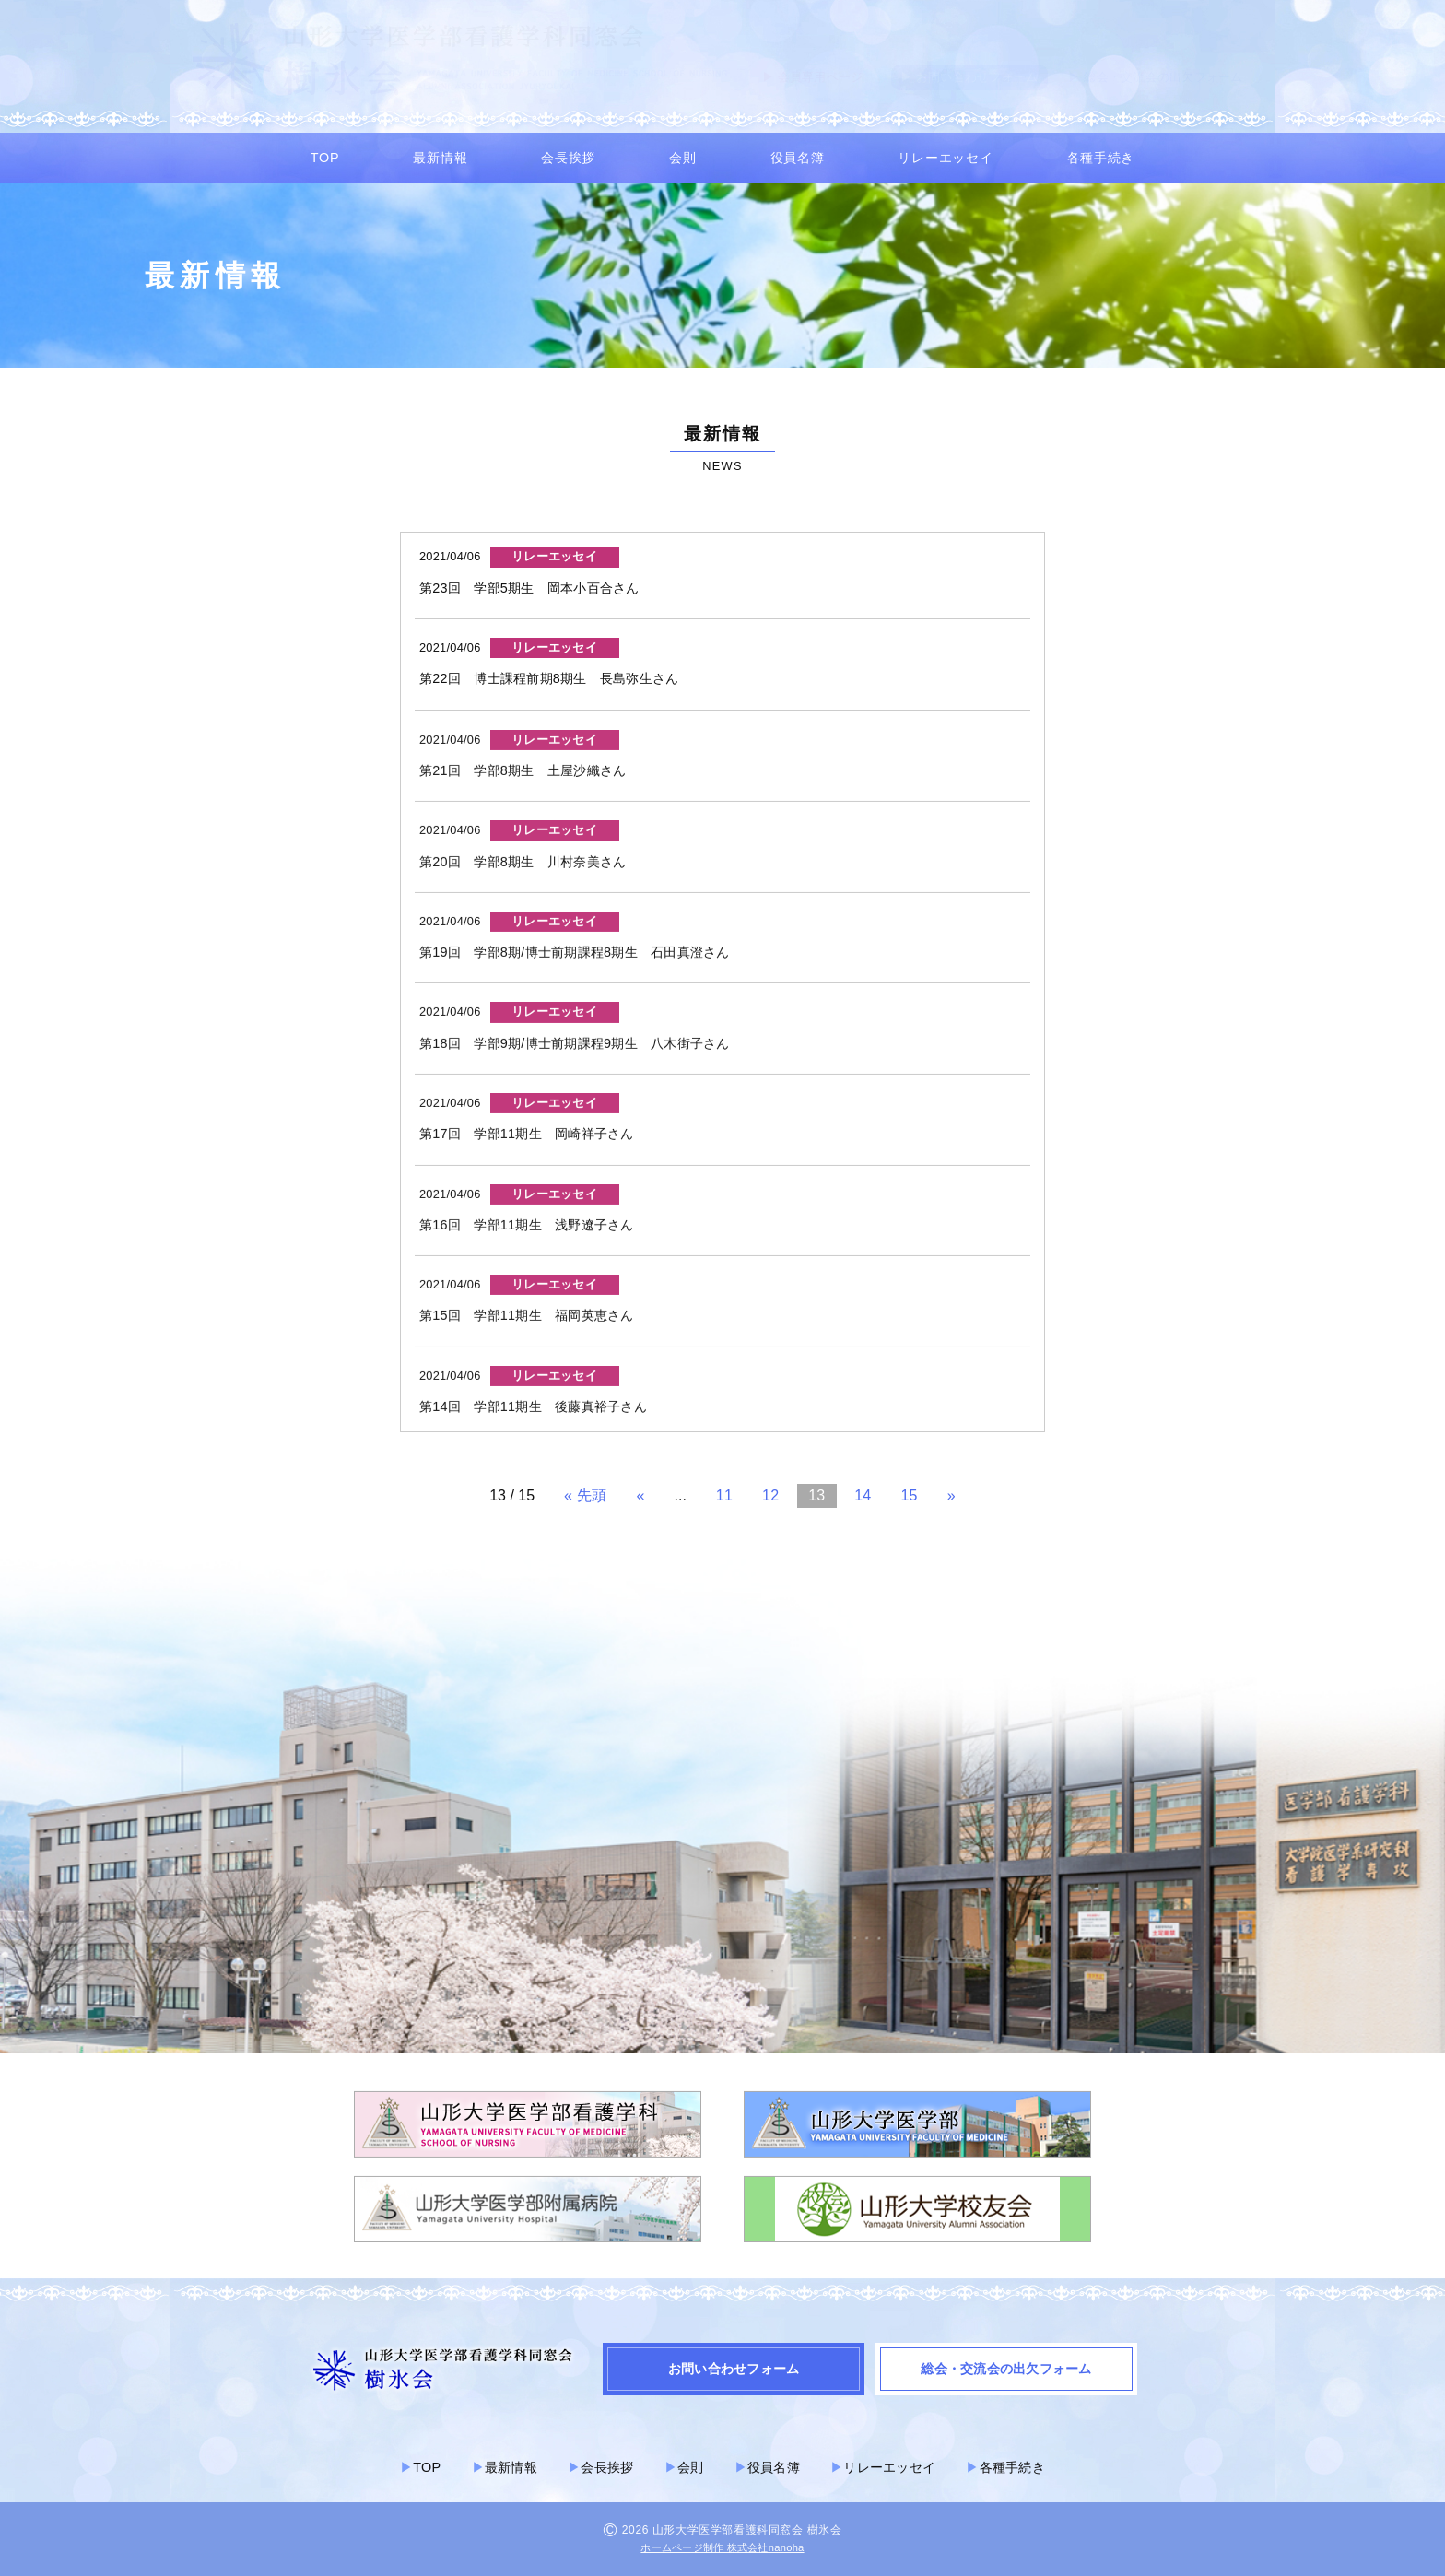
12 (770, 1495)
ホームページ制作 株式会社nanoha (722, 2547)
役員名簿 (797, 157)
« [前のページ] (640, 1495)
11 (724, 1495)
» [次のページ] (951, 1495)
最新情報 (440, 157)
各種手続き (1101, 157)
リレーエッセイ (945, 157)
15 (908, 1495)
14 (862, 1495)
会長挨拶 (568, 157)
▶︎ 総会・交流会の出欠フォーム (1155, 77)
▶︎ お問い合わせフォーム (969, 77)
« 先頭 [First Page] (585, 1495)
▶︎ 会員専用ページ (812, 77)
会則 (682, 157)
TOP (325, 157)
